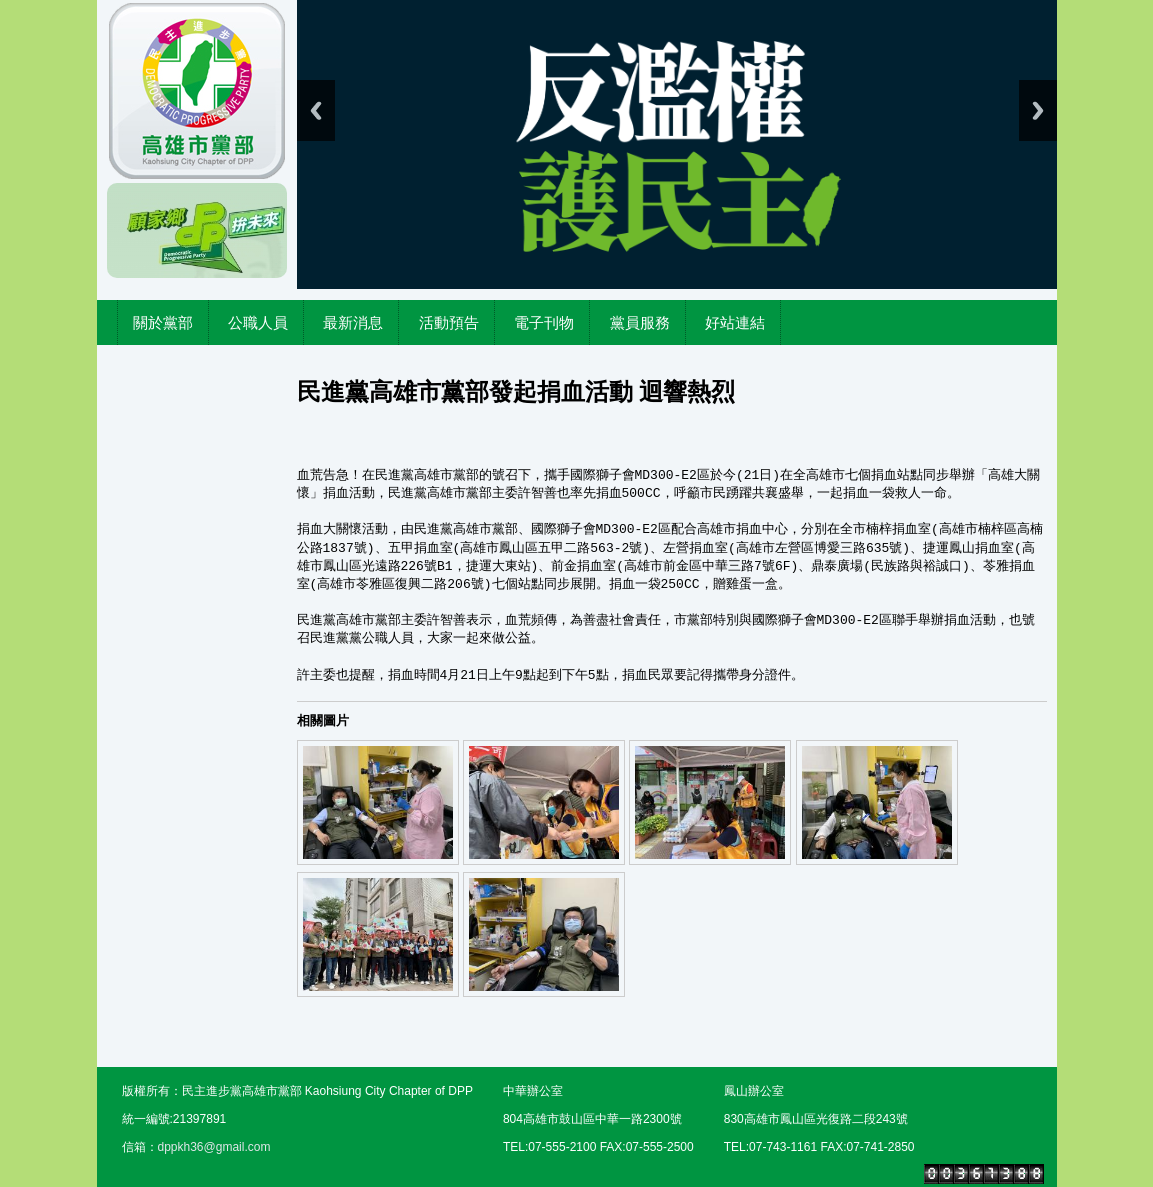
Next (1038, 110)
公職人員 (258, 322)
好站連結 (735, 322)
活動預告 (449, 322)
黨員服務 (640, 322)
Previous (316, 110)
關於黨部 (163, 322)
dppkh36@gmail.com (214, 1147)
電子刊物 (544, 322)
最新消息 (353, 322)
